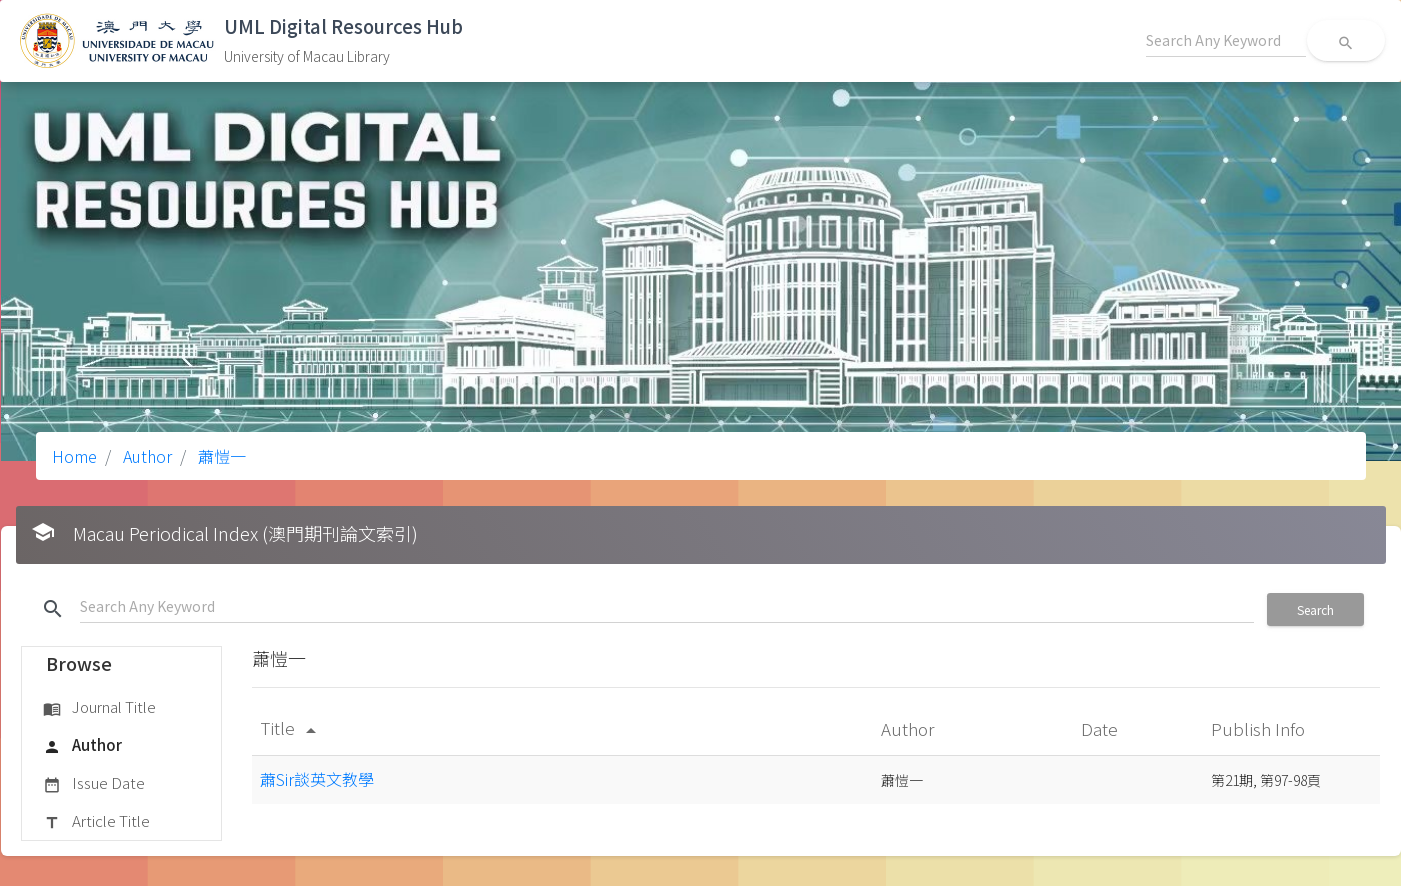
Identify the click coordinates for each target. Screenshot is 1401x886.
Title (291, 727)
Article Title (96, 822)
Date (1101, 728)
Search (1315, 609)
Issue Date (94, 784)
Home (74, 456)
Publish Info (1260, 728)
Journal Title (99, 708)
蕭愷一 (220, 456)
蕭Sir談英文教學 (317, 779)
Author (145, 456)
